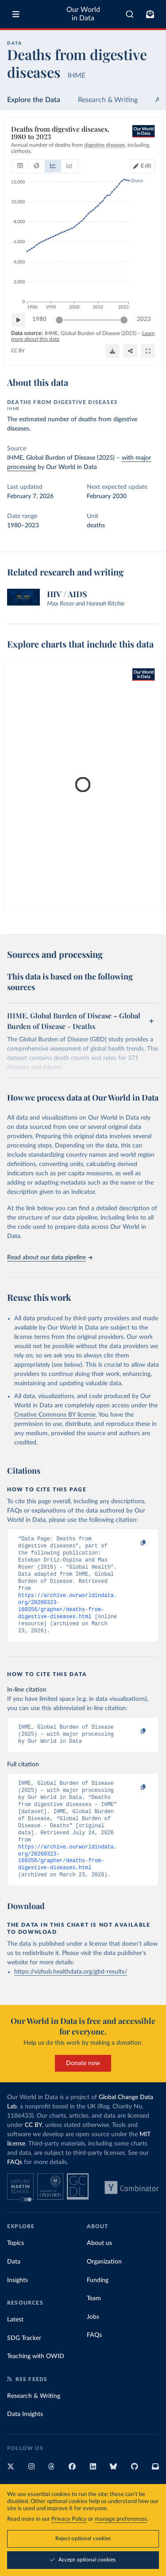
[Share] (130, 351)
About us (99, 2270)
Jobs (93, 2344)
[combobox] (130, 14)
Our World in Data (83, 14)
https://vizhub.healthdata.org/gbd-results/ (70, 1999)
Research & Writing (108, 99)
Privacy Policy (69, 2519)
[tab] (20, 166)
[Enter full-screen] (148, 351)
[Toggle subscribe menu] (150, 14)
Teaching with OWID (35, 2384)
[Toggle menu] (16, 14)
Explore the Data (33, 99)
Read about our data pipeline (49, 1257)
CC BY (18, 350)
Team (94, 2326)
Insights (17, 2308)
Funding (97, 2308)
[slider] (59, 319)
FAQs (14, 2190)
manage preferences (121, 2519)
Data (13, 2289)
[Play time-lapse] (18, 319)
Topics (15, 2270)
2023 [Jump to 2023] (144, 319)
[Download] (112, 351)
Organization (104, 2289)
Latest (15, 2347)
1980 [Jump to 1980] (39, 319)
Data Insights (25, 2442)
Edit (146, 165)
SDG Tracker (24, 2366)
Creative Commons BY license (55, 1415)
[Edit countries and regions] (142, 166)
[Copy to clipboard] (134, 1543)
